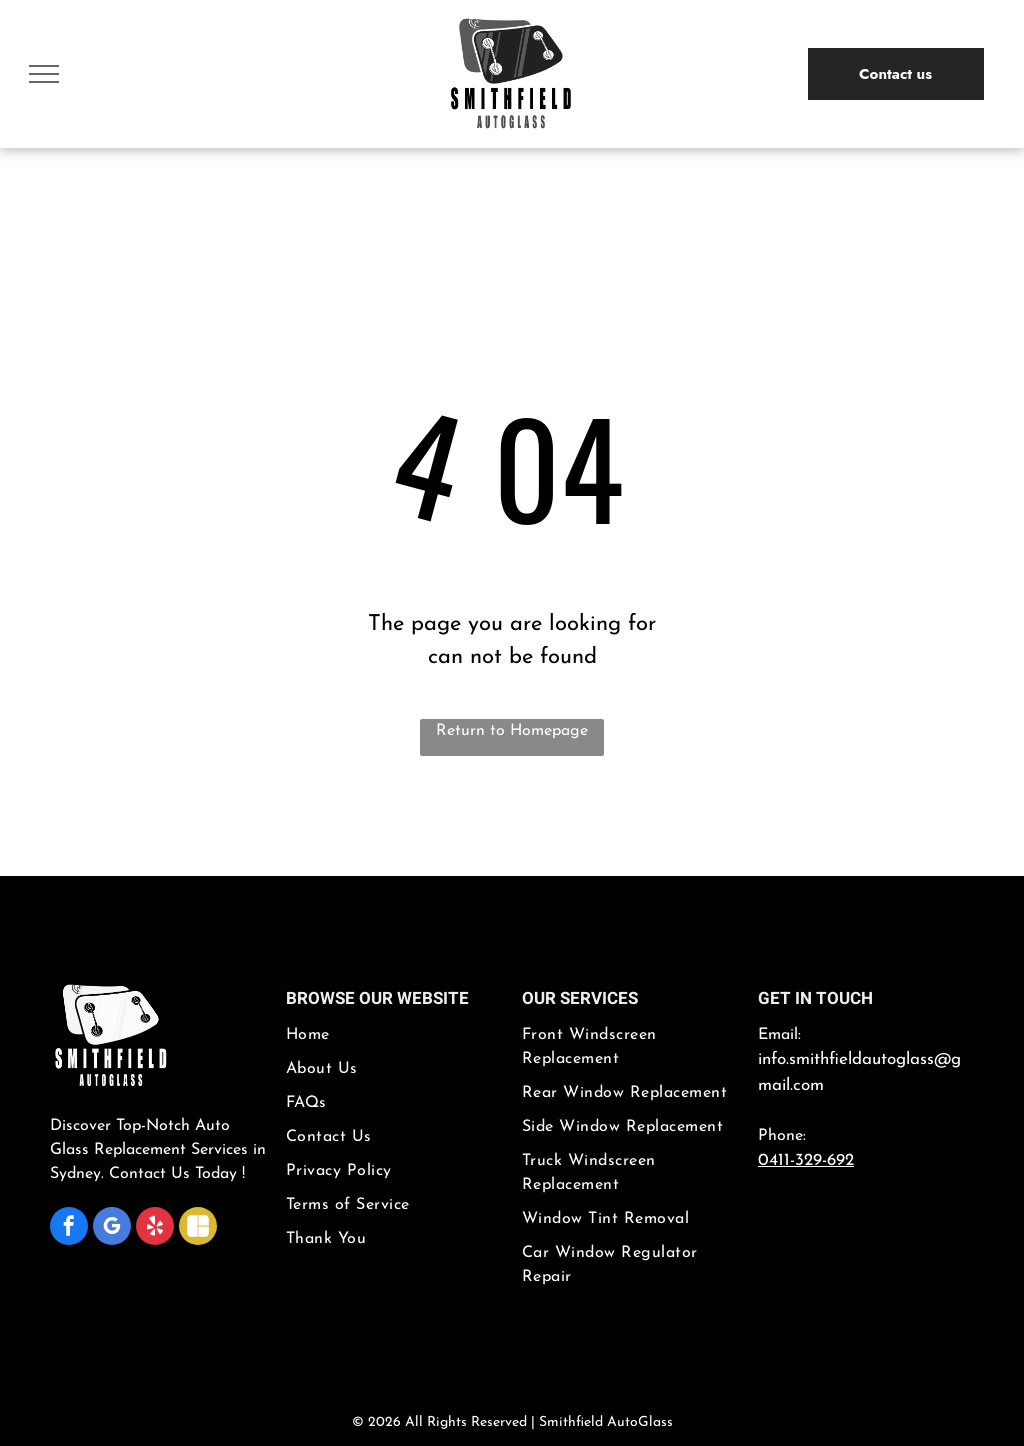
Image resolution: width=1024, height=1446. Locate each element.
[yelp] (155, 1228)
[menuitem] (394, 1040)
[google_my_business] (112, 1228)
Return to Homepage (512, 731)
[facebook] (69, 1228)
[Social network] (198, 1228)
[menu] (44, 74)
